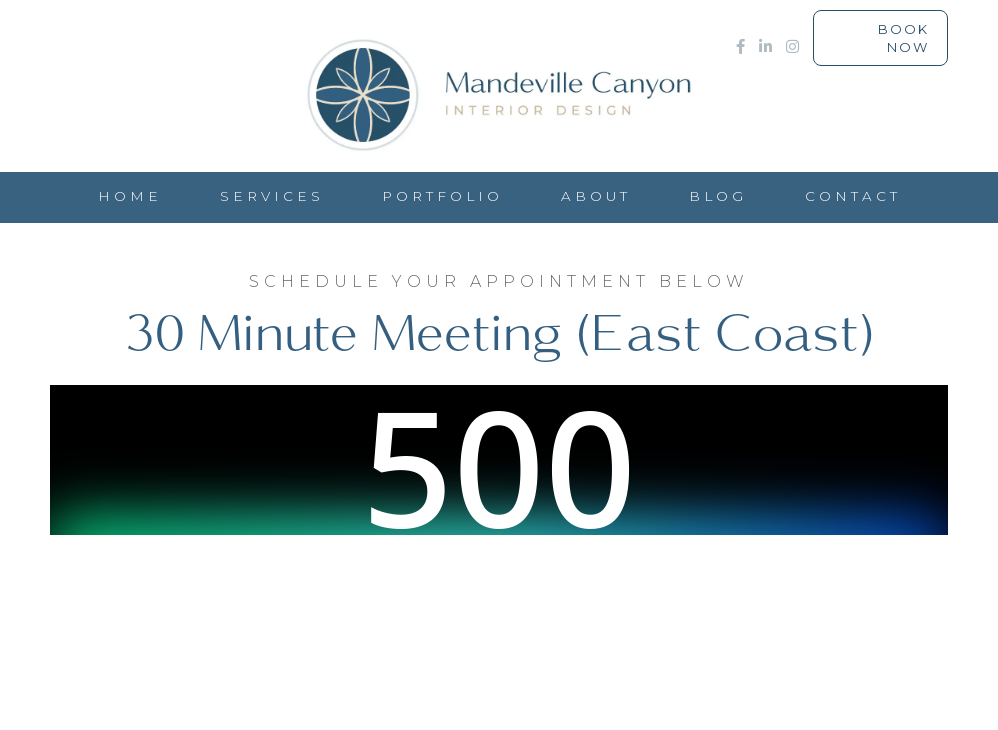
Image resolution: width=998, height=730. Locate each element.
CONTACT (853, 196)
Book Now (903, 38)
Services (272, 196)
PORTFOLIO (442, 196)
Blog (718, 196)
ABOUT (596, 196)
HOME (130, 196)
